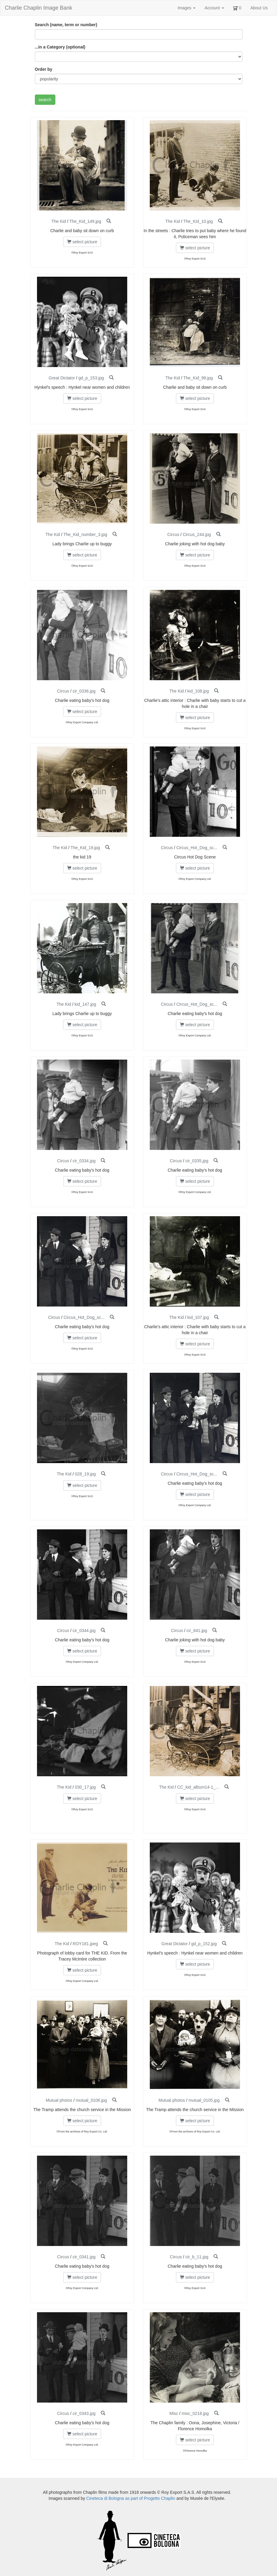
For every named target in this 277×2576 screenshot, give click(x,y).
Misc (173, 2413)
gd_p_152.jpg (204, 1943)
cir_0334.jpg (83, 1160)
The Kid (58, 221)
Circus (173, 534)
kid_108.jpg (198, 691)
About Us (259, 7)
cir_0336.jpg (83, 691)
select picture (82, 241)
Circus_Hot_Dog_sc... (196, 847)
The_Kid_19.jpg (85, 847)
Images (186, 7)
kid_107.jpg (198, 1317)
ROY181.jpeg (85, 1943)
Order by (43, 69)
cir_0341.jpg (83, 2256)
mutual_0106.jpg (91, 2100)
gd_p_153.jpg (91, 377)
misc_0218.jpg (195, 2413)
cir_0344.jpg (83, 1630)
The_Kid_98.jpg (198, 377)
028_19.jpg (85, 1474)
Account (214, 7)
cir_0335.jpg (196, 1160)
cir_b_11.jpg (196, 2256)
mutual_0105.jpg (204, 2100)
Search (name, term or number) (66, 24)
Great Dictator (62, 377)
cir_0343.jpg (83, 2413)
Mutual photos (59, 2100)
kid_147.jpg (85, 1004)
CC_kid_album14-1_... (198, 1787)
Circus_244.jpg (197, 534)
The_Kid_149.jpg (85, 221)
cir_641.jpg (196, 1630)
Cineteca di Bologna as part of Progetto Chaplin (130, 2498)
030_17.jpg (85, 1787)
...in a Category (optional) (60, 47)
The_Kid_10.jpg (198, 221)
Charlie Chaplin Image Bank (38, 8)
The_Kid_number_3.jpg (85, 534)
